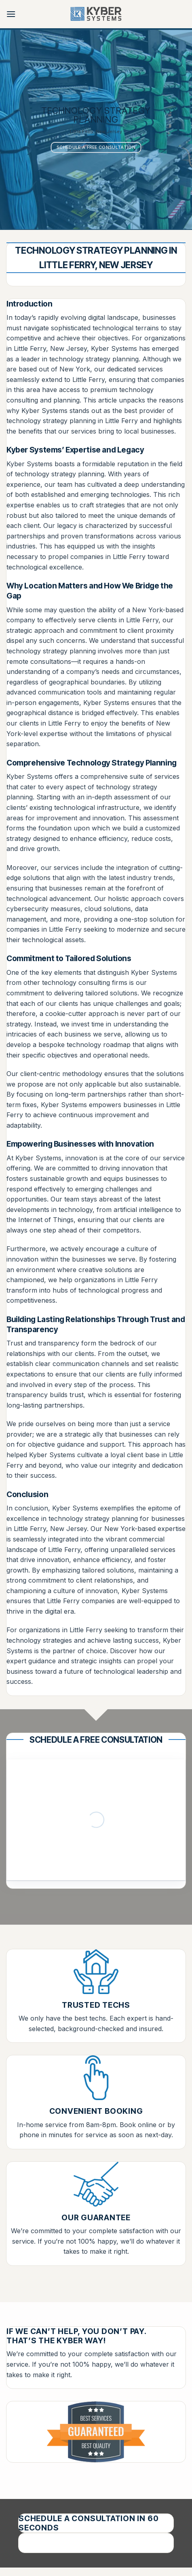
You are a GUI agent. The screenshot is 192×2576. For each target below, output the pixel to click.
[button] (11, 14)
